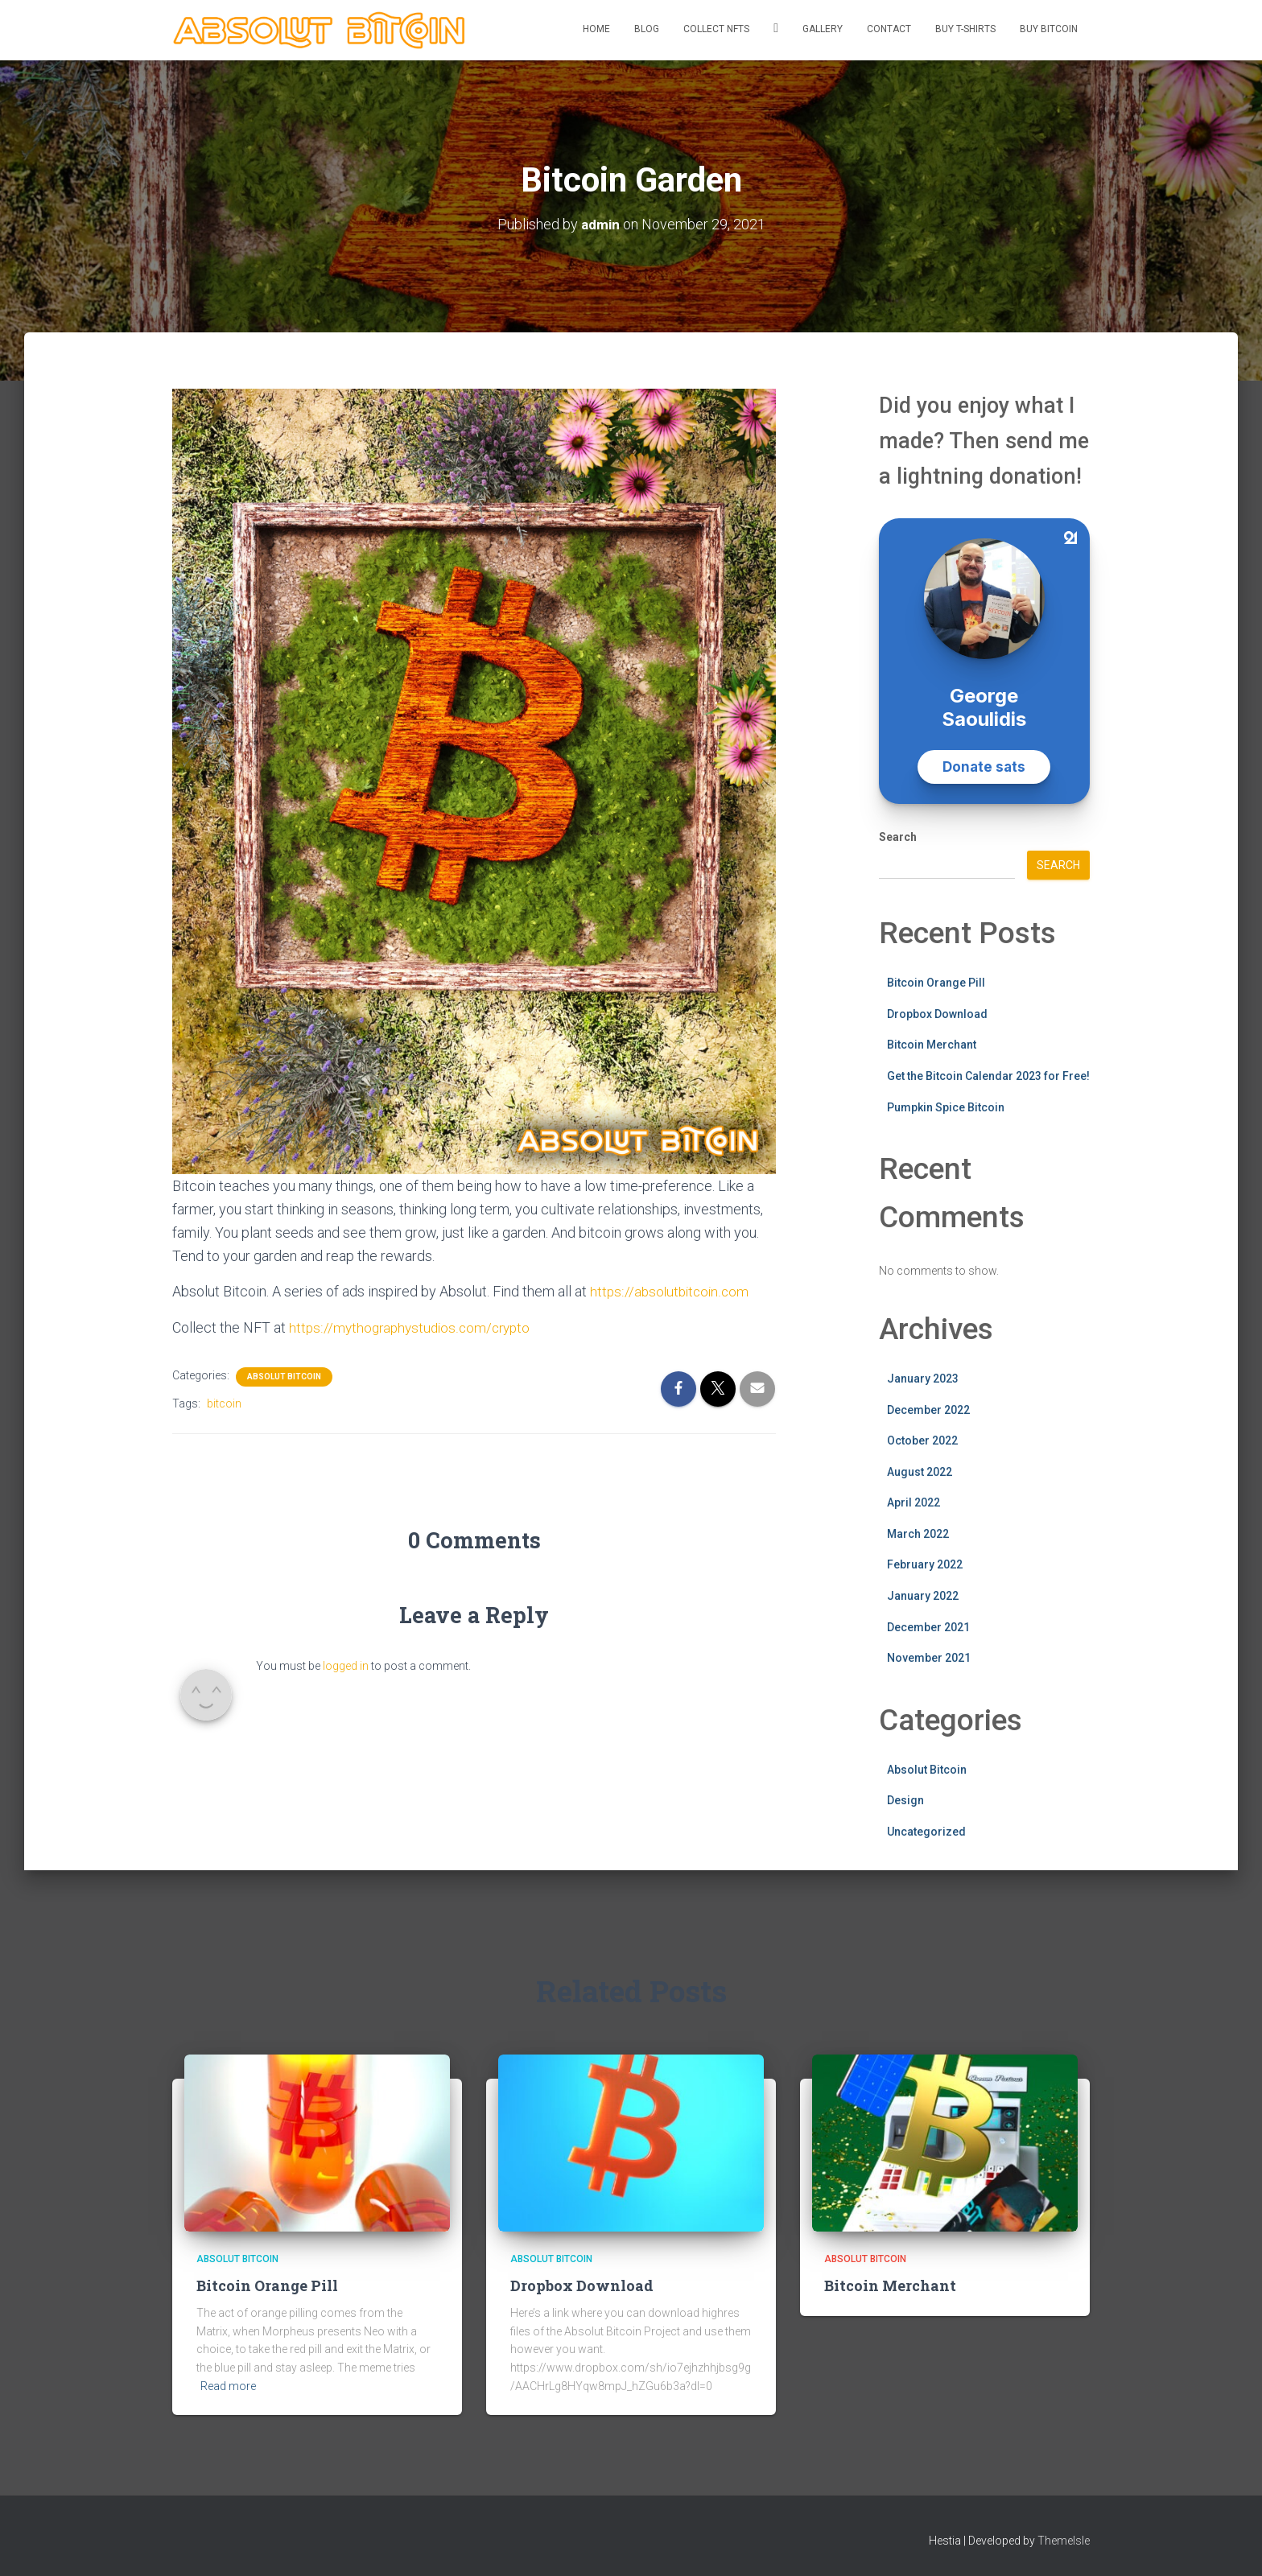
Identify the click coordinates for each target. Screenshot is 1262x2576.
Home (596, 29)
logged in (346, 1665)
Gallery (822, 29)
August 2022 (919, 1471)
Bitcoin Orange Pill (936, 982)
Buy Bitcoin (1049, 29)
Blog (646, 29)
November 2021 (929, 1657)
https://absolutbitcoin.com (671, 1290)
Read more (228, 2385)
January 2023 (923, 1377)
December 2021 (928, 1626)
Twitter (775, 30)
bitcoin (224, 1402)
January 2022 (923, 1595)
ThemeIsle (1063, 2540)
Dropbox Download (937, 1013)
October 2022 (922, 1440)
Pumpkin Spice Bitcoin (945, 1106)
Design (905, 1800)
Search (898, 837)
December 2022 (928, 1409)
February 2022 (925, 1564)
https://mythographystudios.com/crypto (413, 1326)
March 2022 (918, 1533)
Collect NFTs (716, 29)
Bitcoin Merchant (931, 1044)
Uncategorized (926, 1830)
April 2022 (913, 1502)
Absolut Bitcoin (284, 1375)
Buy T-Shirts (965, 29)
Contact (889, 29)
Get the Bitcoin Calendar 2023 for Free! (988, 1075)
